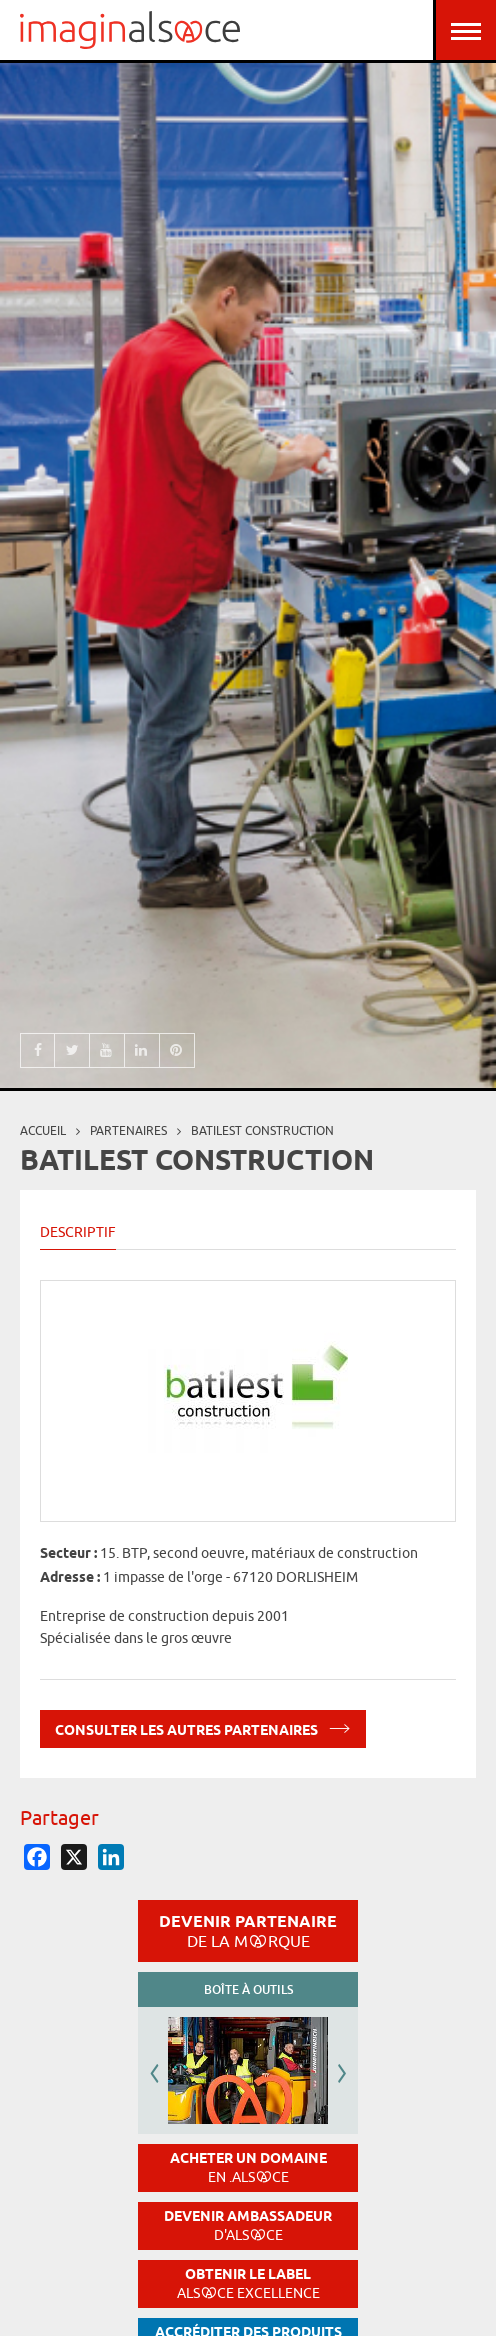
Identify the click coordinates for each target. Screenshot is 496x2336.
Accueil (43, 1130)
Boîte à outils (248, 1989)
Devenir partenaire (248, 1931)
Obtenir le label (248, 2283)
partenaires (128, 1130)
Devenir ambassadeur (248, 2225)
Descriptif (78, 1232)
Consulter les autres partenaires (203, 1726)
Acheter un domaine (248, 2167)
